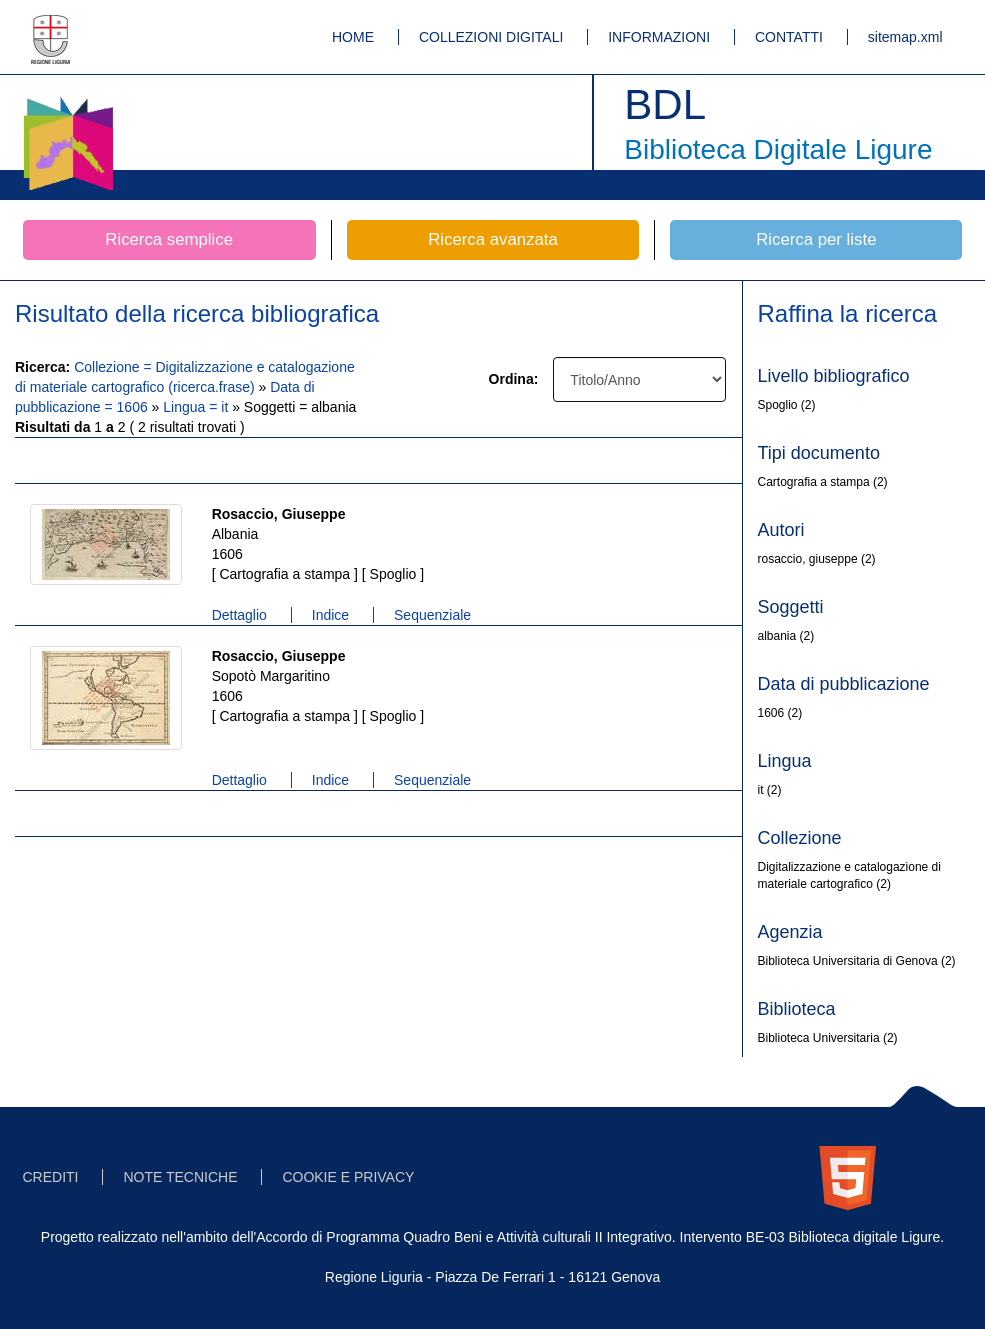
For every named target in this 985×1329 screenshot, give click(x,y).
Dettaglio (239, 615)
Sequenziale (432, 615)
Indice (330, 615)
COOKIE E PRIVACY (348, 1177)
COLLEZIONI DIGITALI (491, 37)
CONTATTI (789, 37)
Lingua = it (197, 407)
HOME (353, 37)
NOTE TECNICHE (180, 1177)
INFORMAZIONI (659, 37)
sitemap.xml (905, 37)
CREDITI (51, 1177)
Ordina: (514, 379)
